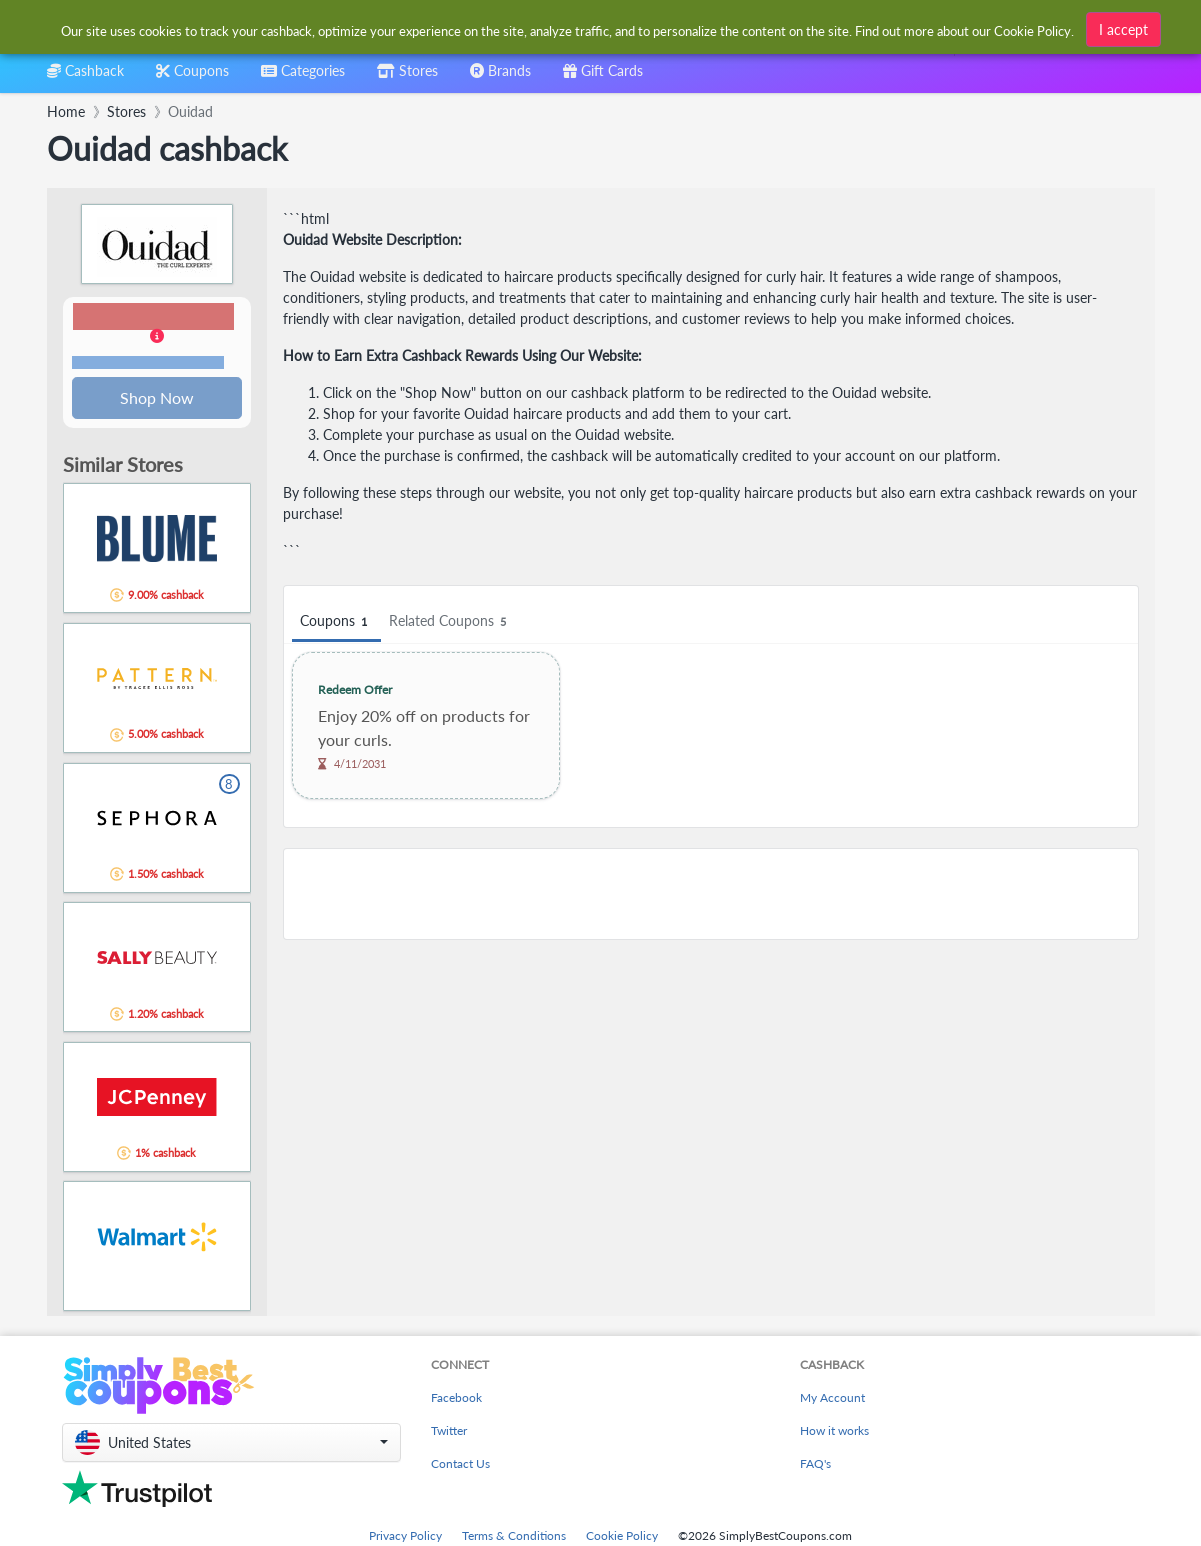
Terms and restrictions (148, 363)
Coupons (336, 621)
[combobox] (568, 28)
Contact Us (460, 1465)
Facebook (456, 1399)
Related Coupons (450, 621)
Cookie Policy (622, 1537)
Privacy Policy (405, 1537)
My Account (832, 1399)
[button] (157, 338)
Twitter (449, 1432)
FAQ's (815, 1465)
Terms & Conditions (514, 1537)
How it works (834, 1432)
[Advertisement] (711, 894)
